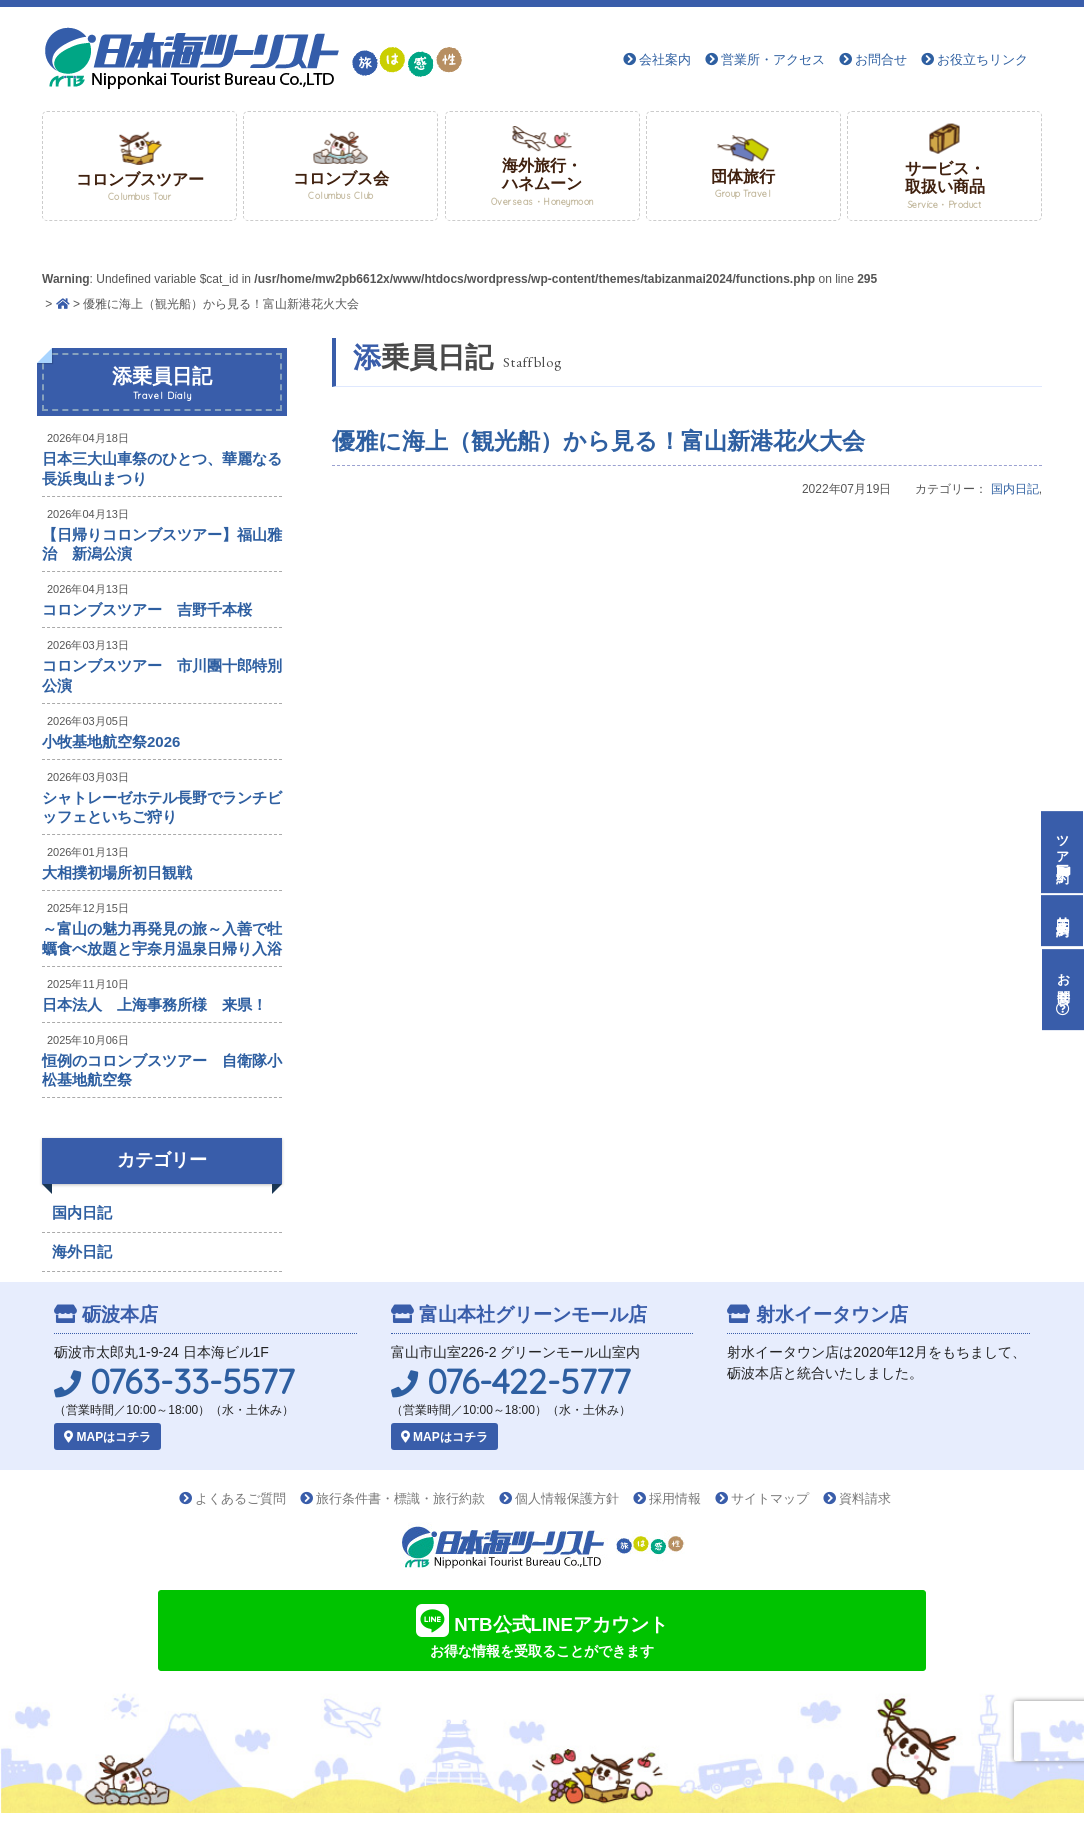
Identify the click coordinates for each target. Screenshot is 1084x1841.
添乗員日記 (162, 384)
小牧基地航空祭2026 (111, 741)
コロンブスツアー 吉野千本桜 (147, 609)
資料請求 (865, 1498)
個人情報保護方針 (567, 1498)
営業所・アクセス (773, 59)
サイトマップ (770, 1498)
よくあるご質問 (240, 1498)
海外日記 (82, 1251)
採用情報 (675, 1498)
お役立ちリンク (982, 59)
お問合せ (881, 59)
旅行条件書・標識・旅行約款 (400, 1498)
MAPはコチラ (107, 1437)
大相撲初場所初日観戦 (117, 872)
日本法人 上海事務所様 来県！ (154, 1004)
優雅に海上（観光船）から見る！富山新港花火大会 (598, 441)
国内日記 (1015, 489)
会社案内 (665, 59)
